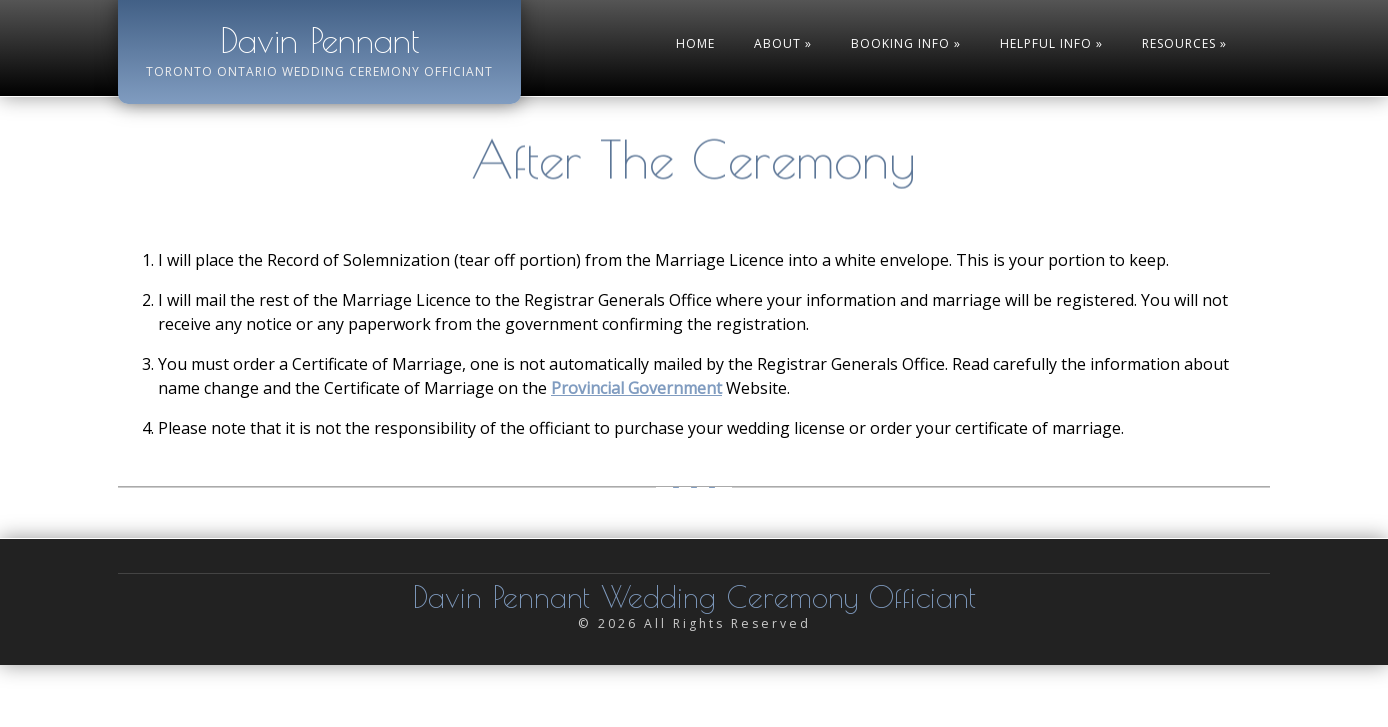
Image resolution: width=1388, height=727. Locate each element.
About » (783, 43)
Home (695, 43)
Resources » (1184, 43)
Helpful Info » (1051, 43)
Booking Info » (906, 43)
